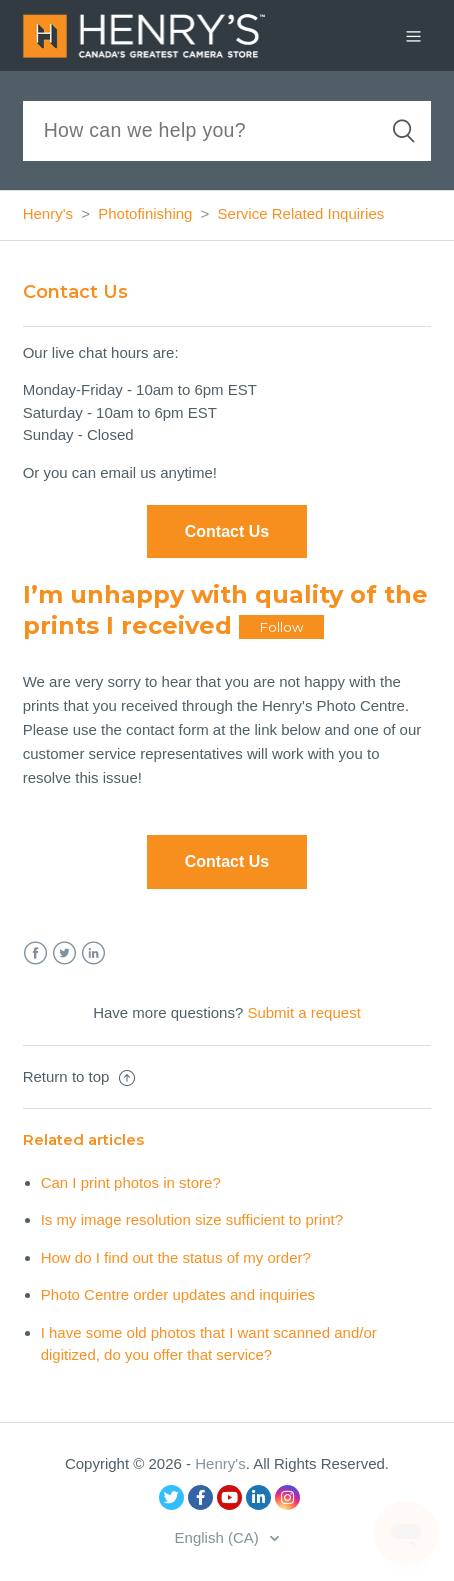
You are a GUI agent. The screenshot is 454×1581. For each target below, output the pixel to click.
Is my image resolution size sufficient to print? (192, 1219)
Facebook (35, 953)
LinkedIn (93, 953)
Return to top (79, 1076)
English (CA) (219, 1537)
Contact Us (227, 861)
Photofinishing (145, 213)
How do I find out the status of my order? (176, 1257)
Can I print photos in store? (131, 1182)
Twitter (64, 953)
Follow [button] (281, 627)
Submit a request (303, 1012)
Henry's (48, 213)
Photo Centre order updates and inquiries (178, 1294)
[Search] (227, 131)
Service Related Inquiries (301, 213)
